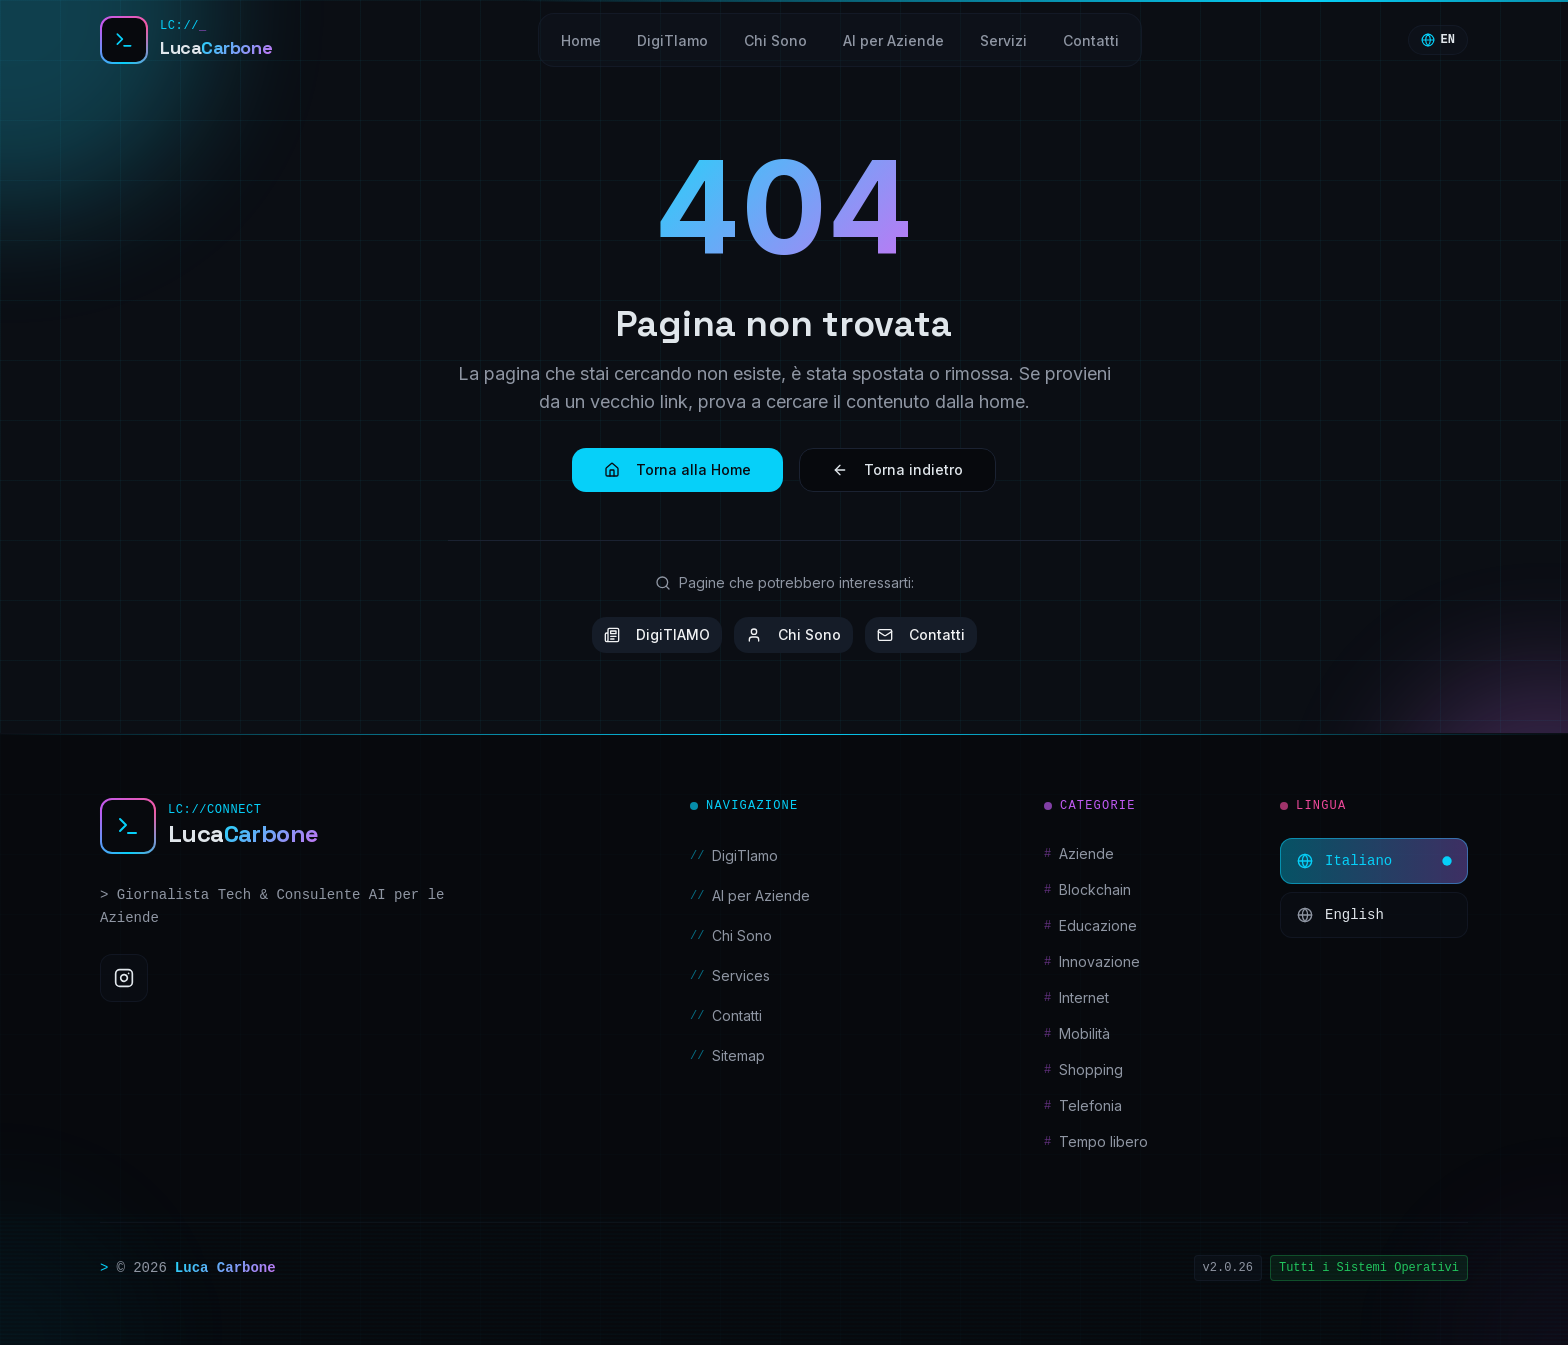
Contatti (921, 634)
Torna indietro (897, 469)
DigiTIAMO (657, 634)
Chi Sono (793, 634)
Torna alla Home (677, 469)
